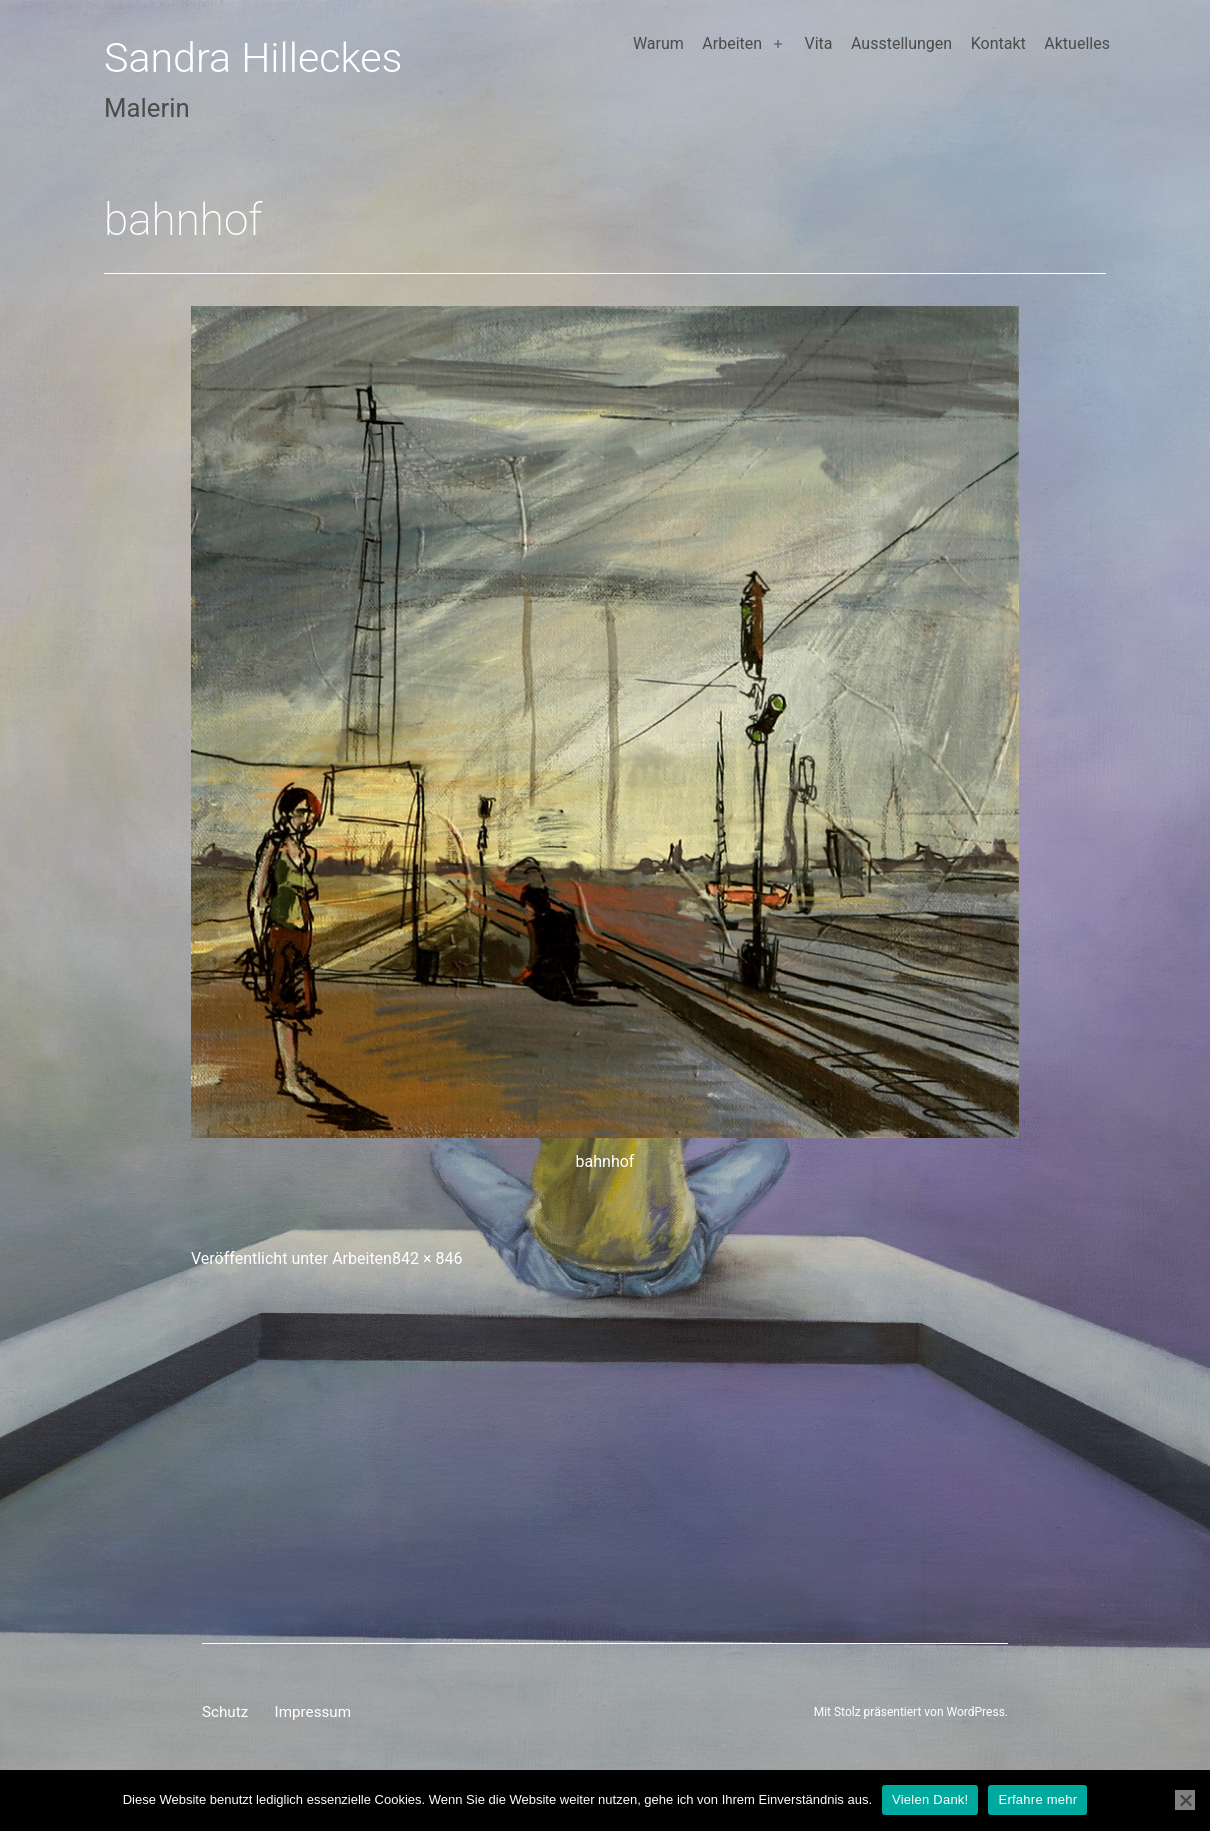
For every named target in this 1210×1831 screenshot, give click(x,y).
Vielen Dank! (930, 1799)
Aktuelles (1077, 43)
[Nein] (1185, 1800)
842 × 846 (427, 1258)
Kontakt (998, 43)
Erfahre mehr (1037, 1799)
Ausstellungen (901, 43)
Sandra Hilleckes (253, 58)
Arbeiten (732, 43)
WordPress (976, 1712)
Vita (818, 43)
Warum (658, 43)
